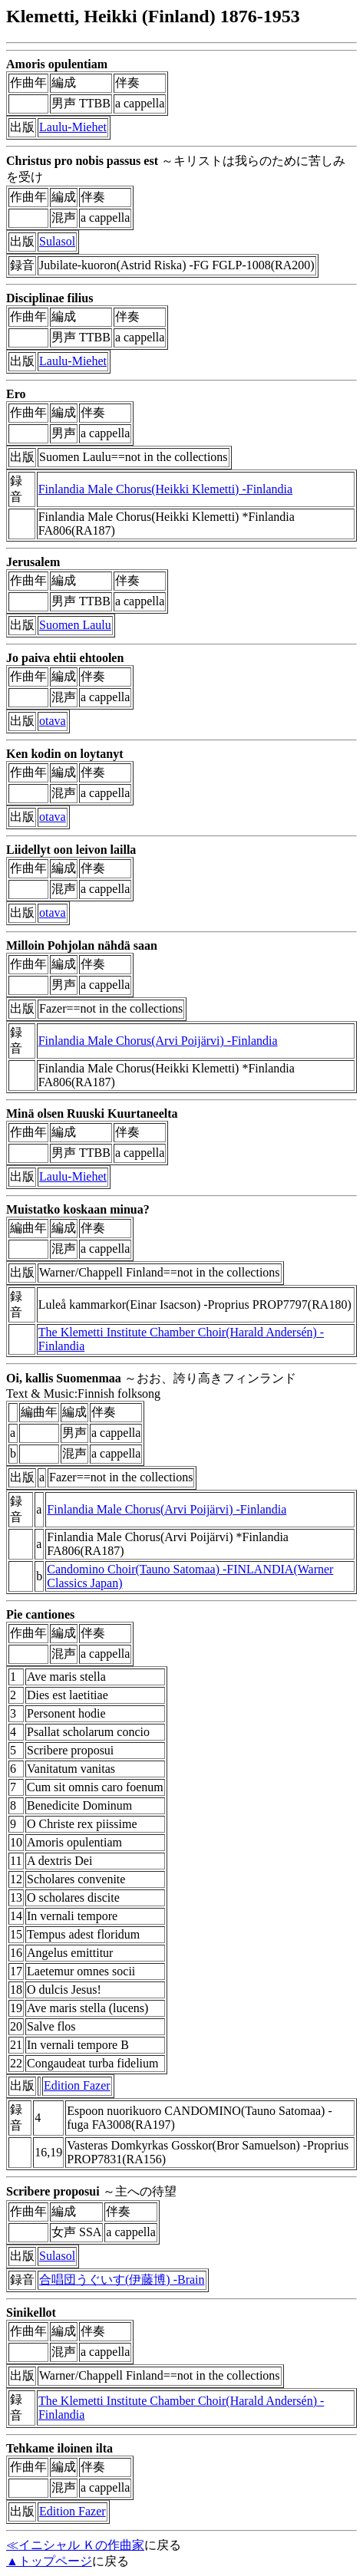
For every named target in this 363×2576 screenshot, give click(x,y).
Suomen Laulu (75, 624)
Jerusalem (33, 561)
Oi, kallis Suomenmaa (63, 1378)
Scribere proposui (53, 2191)
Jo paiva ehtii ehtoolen (65, 657)
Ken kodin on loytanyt (64, 753)
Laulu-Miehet (73, 126)
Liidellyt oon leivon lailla (71, 849)
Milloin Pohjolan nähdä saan (81, 945)
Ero (15, 393)
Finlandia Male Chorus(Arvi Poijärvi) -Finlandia (158, 1040)
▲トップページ (49, 2561)
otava (52, 720)
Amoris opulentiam (56, 64)
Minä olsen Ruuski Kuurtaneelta (92, 1113)
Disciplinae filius (49, 298)
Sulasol (57, 241)
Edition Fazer (77, 2085)
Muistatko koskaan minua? (78, 1209)
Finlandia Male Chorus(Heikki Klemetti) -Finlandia (165, 489)
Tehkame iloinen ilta (59, 2448)
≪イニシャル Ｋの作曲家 (75, 2544)
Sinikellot (31, 2312)
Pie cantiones (40, 1614)
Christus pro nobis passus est (82, 160)
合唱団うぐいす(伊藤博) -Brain (122, 2279)
